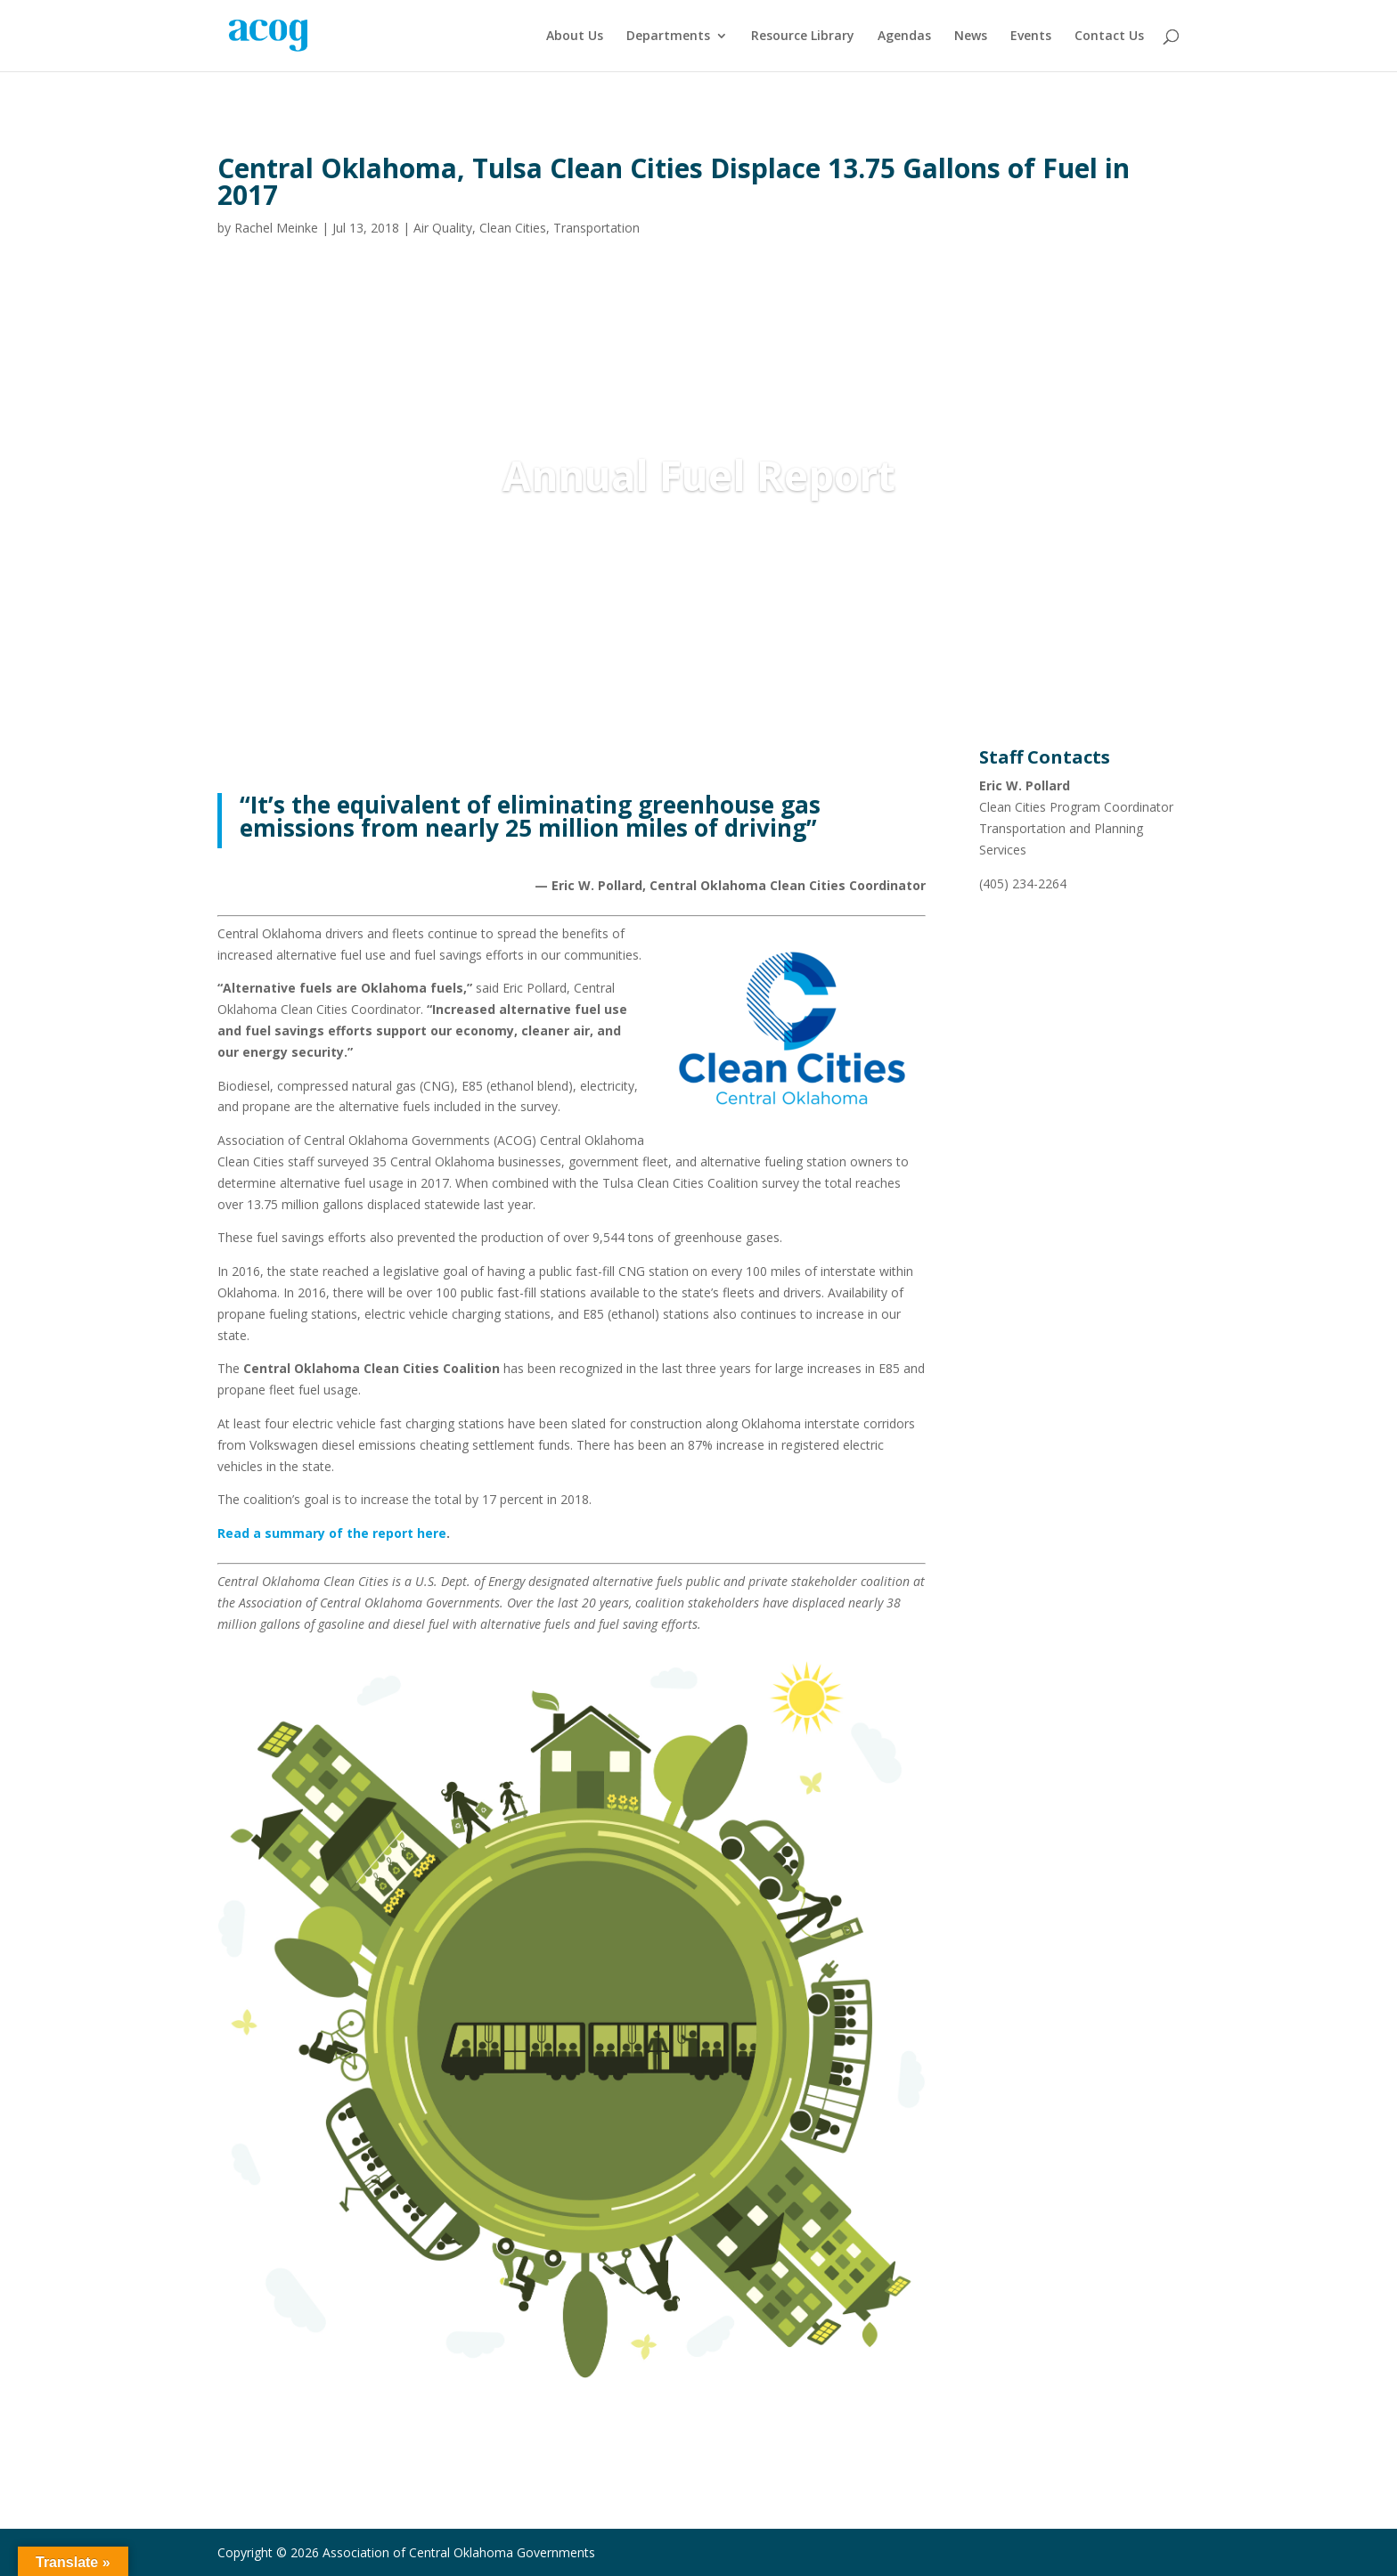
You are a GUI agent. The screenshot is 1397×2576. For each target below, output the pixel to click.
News (970, 36)
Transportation (596, 227)
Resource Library (802, 36)
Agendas (904, 36)
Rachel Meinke (276, 227)
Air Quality (442, 227)
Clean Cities (512, 227)
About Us (574, 36)
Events (1030, 36)
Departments (668, 36)
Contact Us (1109, 36)
